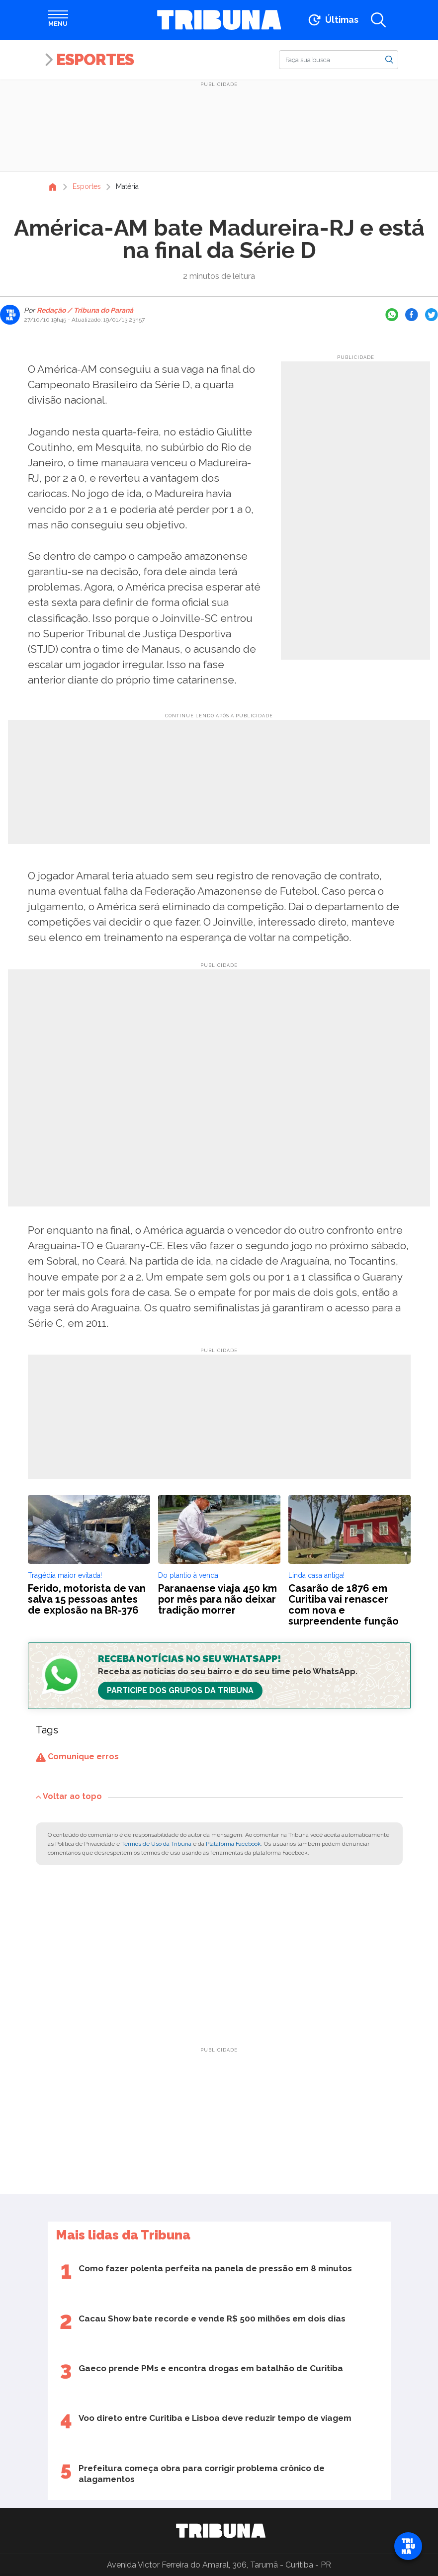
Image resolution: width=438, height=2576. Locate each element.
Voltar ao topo (69, 1796)
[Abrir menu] (58, 20)
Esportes (95, 59)
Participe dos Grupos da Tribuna (180, 1690)
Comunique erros (77, 1756)
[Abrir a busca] (378, 20)
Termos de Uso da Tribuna (156, 1843)
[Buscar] (338, 59)
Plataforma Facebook (233, 1843)
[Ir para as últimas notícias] (332, 19)
